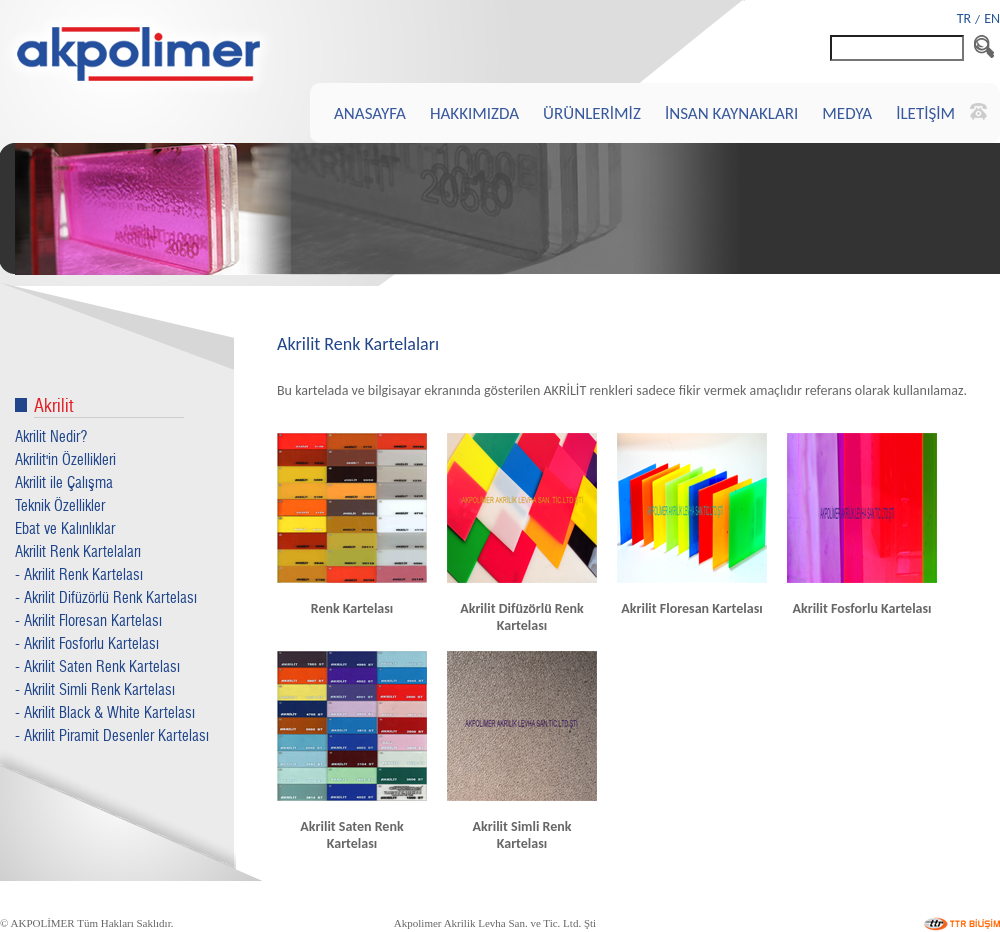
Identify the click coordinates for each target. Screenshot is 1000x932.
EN (992, 18)
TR (964, 18)
